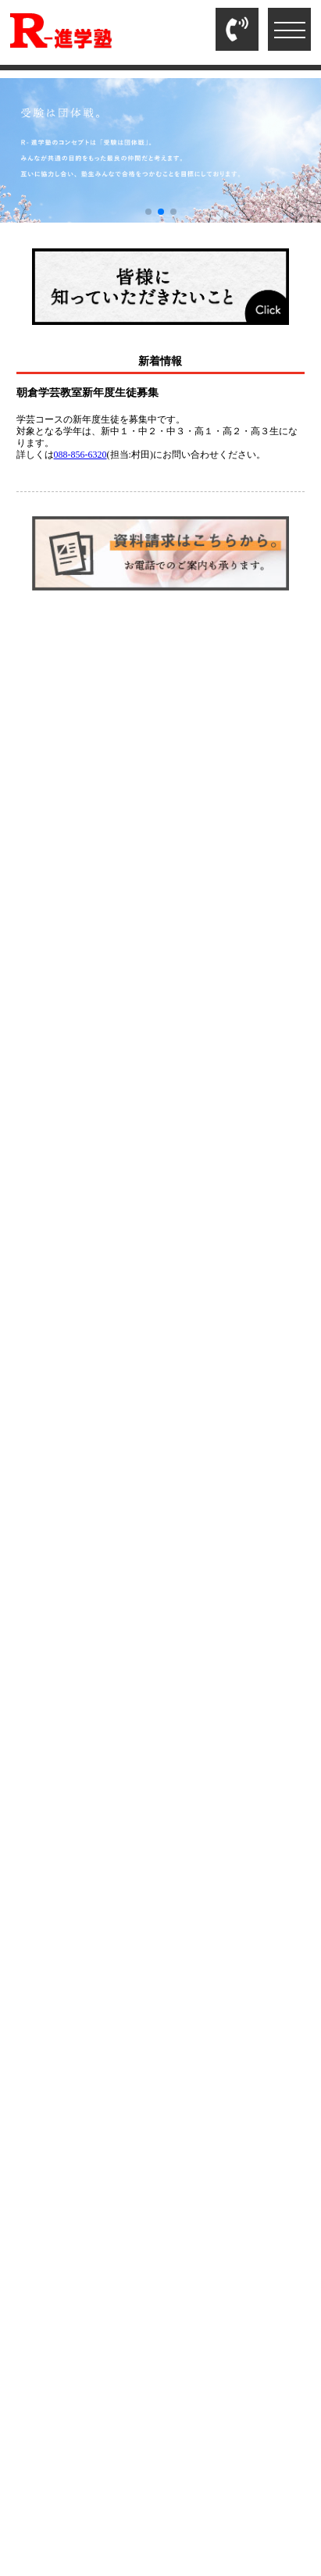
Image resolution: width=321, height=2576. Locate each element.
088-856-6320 (80, 454)
